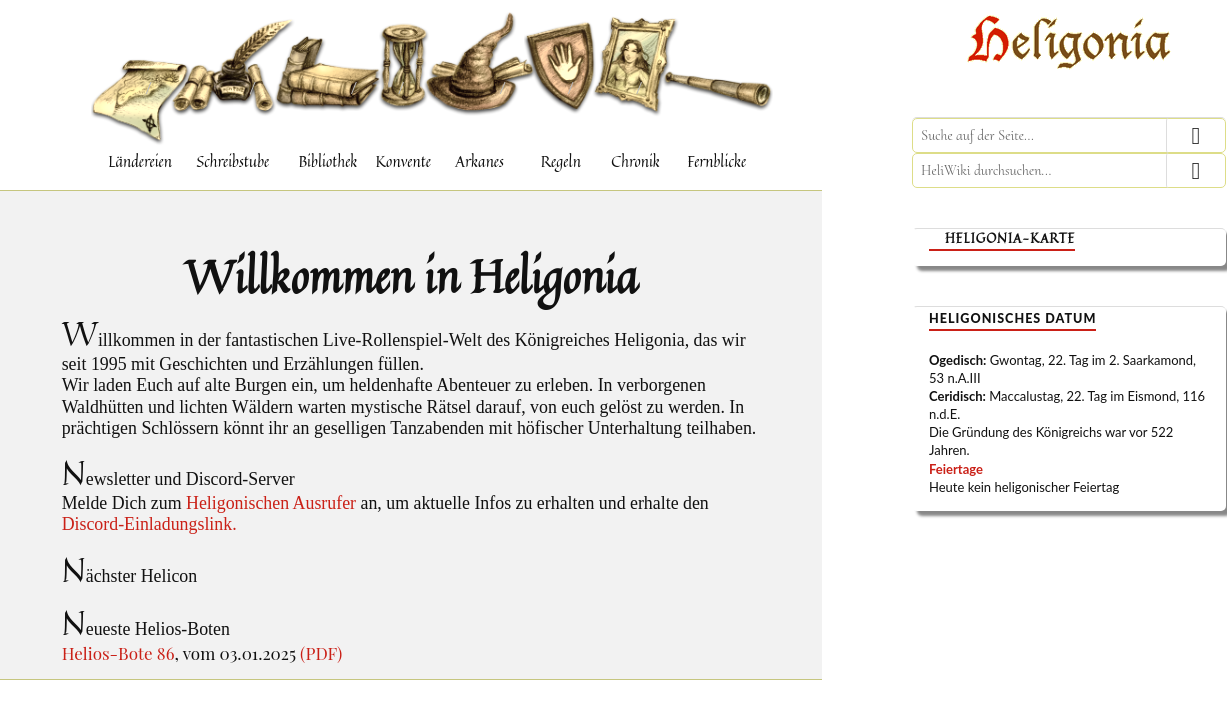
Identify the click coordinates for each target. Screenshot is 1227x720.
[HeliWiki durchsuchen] (1069, 170)
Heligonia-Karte (1010, 238)
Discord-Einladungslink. (149, 524)
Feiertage (956, 469)
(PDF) (321, 653)
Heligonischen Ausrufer (271, 503)
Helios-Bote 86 (118, 653)
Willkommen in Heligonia (411, 276)
